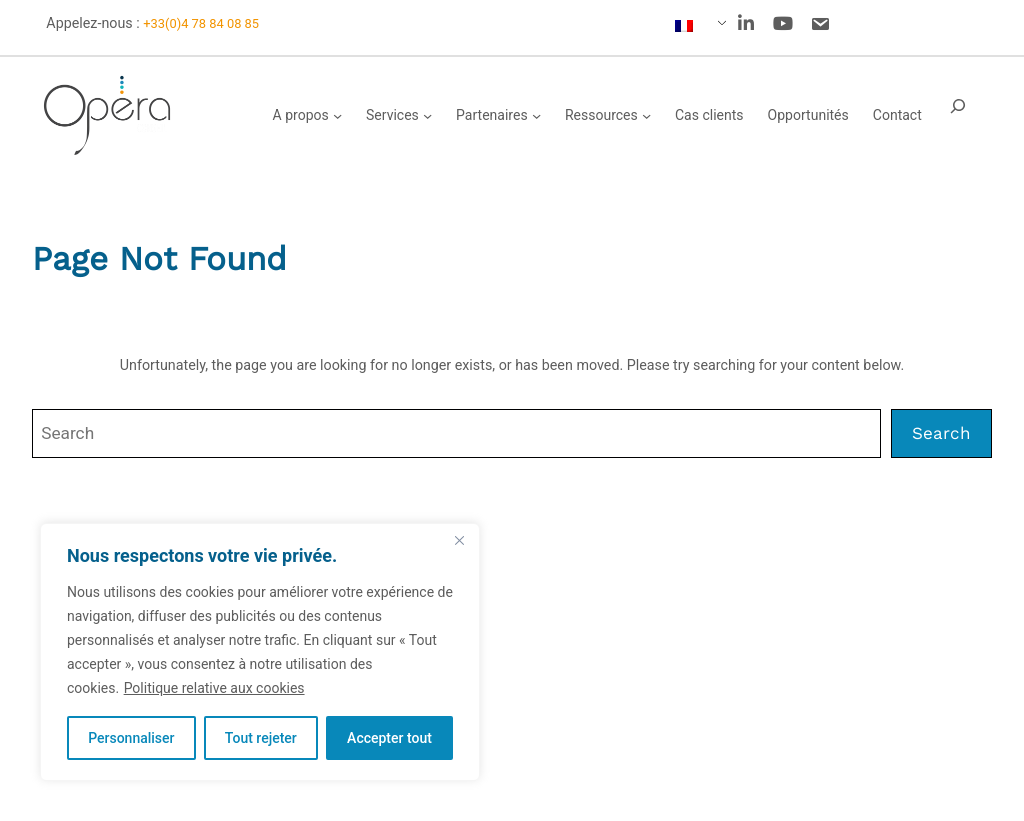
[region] (260, 652)
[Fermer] (459, 540)
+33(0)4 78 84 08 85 (201, 23)
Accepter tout (389, 738)
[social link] (746, 24)
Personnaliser (131, 738)
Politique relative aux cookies (214, 688)
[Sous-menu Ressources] (646, 115)
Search (941, 433)
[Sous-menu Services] (427, 115)
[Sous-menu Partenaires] (536, 115)
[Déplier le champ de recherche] (958, 115)
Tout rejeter (261, 738)
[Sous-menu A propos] (337, 115)
